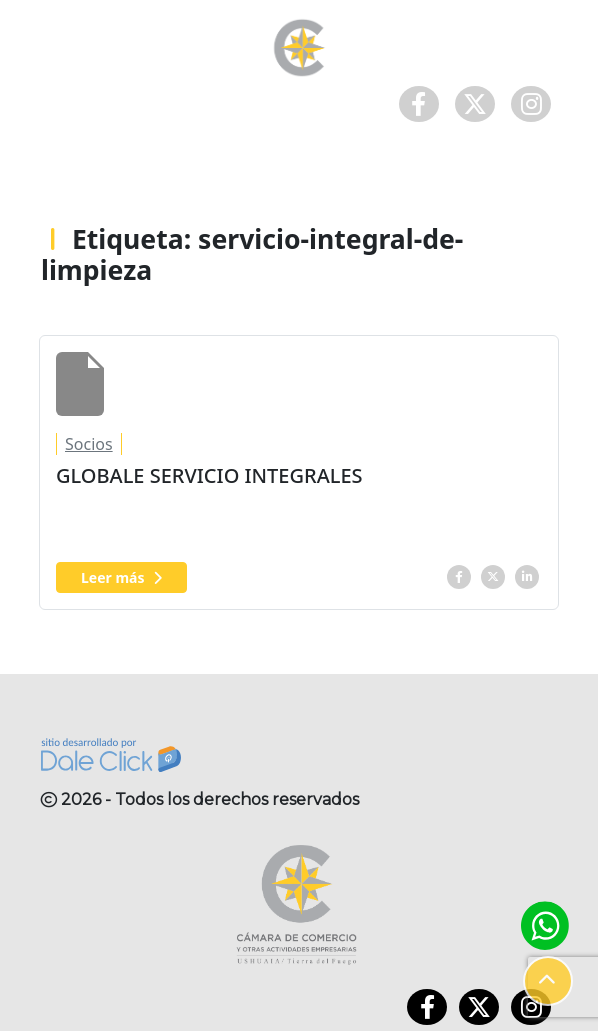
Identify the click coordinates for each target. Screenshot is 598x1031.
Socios (89, 444)
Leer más (121, 577)
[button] (548, 981)
